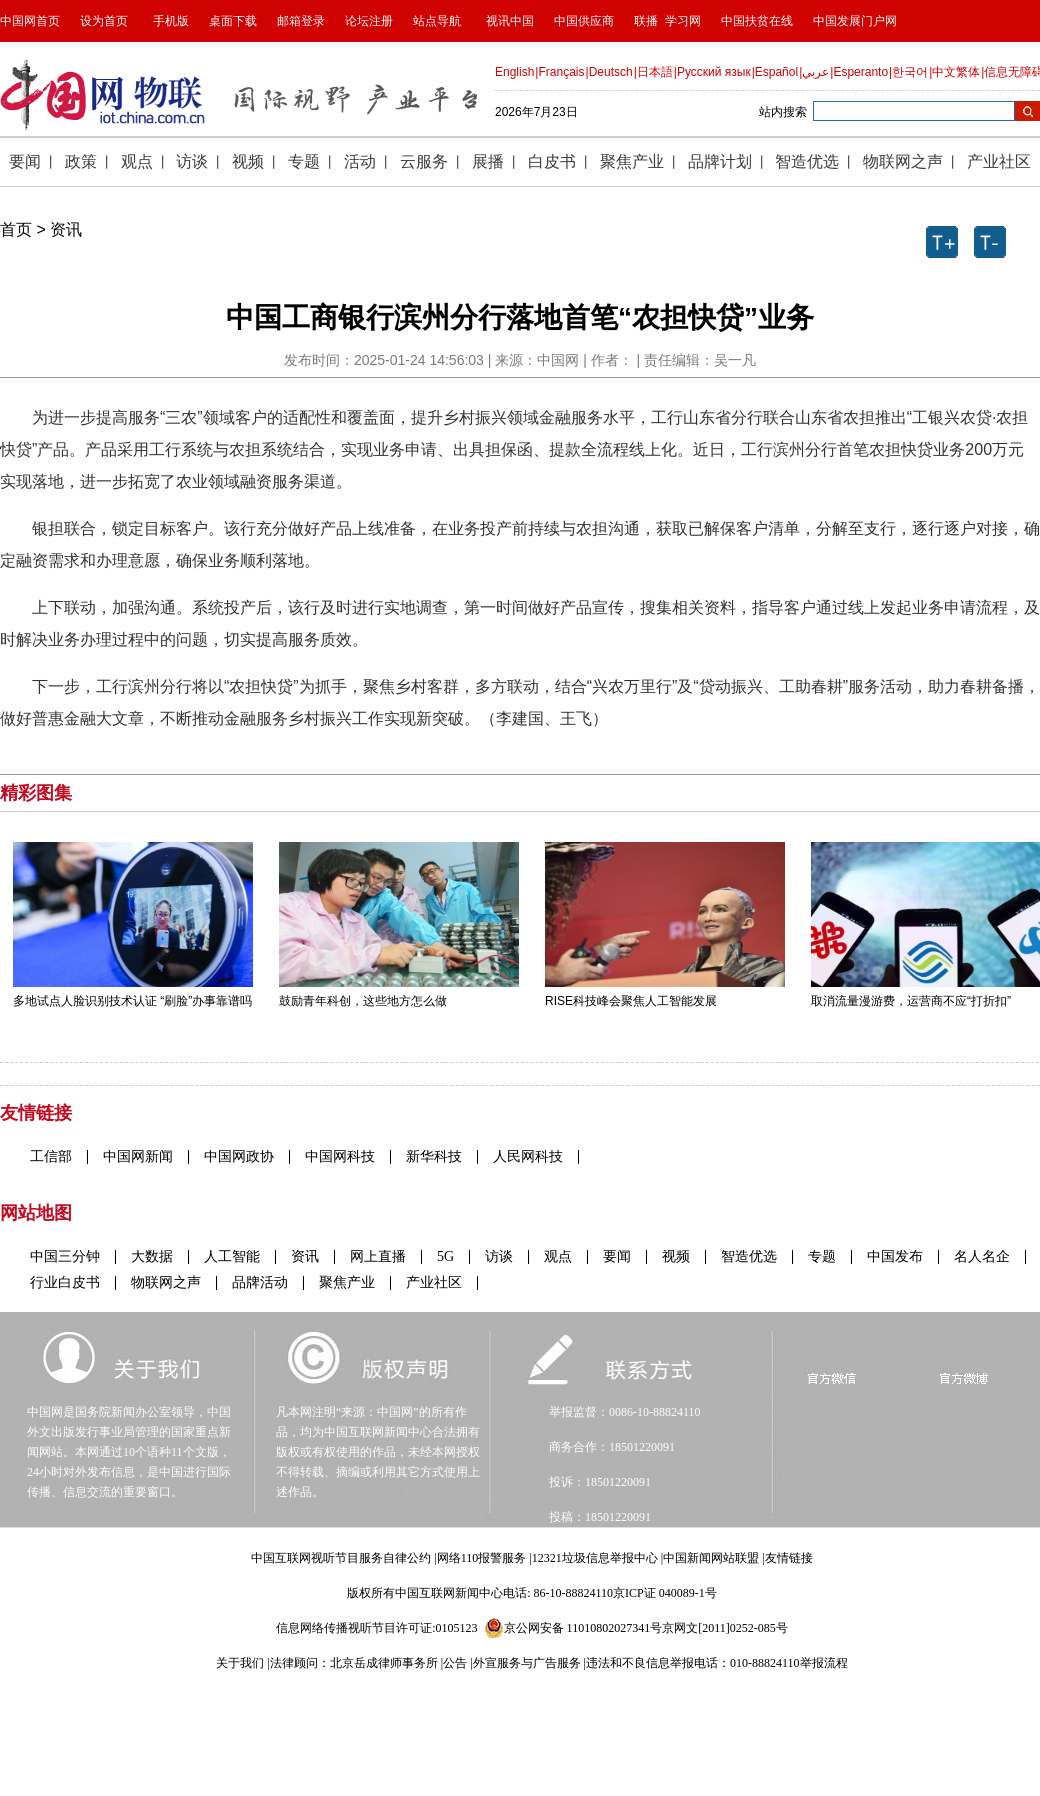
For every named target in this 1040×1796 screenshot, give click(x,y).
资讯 (66, 229)
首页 (16, 229)
